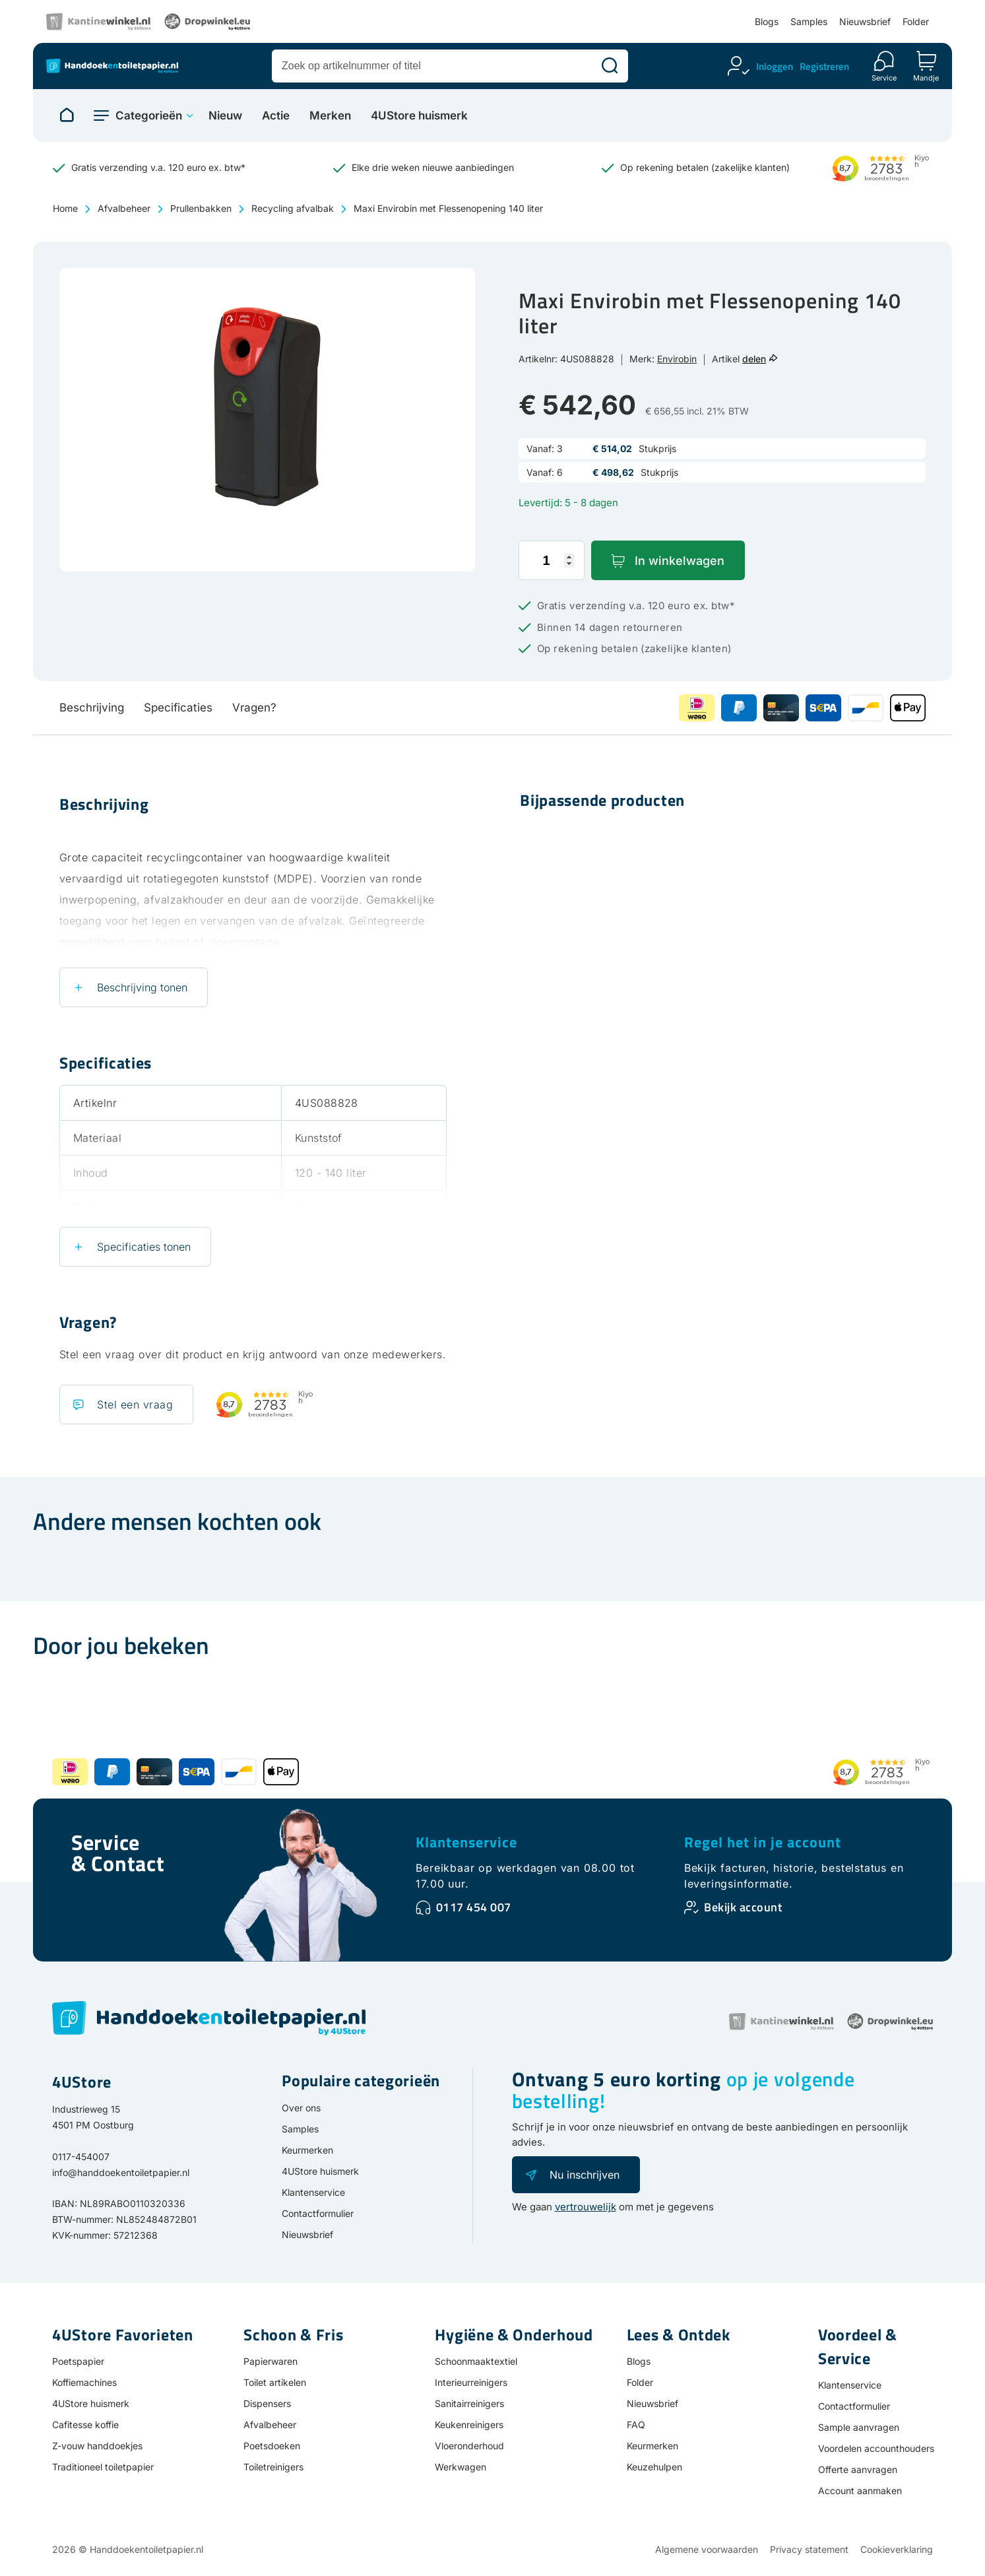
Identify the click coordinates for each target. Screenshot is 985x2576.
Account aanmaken (860, 2490)
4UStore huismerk (419, 115)
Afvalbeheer (124, 208)
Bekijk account (743, 1907)
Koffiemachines (84, 2382)
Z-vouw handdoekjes (97, 2445)
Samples (808, 21)
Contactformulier (318, 2213)
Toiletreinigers (273, 2466)
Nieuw (225, 115)
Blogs (766, 21)
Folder (916, 21)
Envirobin (677, 358)
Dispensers (267, 2403)
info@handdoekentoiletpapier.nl (120, 2172)
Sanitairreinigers (469, 2403)
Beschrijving (91, 707)
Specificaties (178, 707)
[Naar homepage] (66, 115)
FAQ (636, 2424)
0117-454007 (81, 2156)
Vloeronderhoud (469, 2445)
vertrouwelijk (585, 2206)
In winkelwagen (679, 561)
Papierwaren (270, 2361)
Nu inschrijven (585, 2174)
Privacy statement (809, 2549)
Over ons (301, 2107)
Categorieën (148, 115)
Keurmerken (307, 2150)
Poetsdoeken (271, 2445)
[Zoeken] (609, 66)
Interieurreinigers (471, 2382)
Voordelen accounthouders (876, 2448)
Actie (276, 115)
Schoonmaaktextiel (476, 2361)
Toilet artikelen (274, 2382)
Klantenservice (466, 1842)
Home (65, 208)
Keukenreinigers (469, 2424)
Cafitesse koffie (85, 2424)
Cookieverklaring (896, 2549)
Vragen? (254, 707)
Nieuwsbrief (865, 21)
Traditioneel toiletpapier (103, 2466)
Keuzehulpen (654, 2466)
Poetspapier (78, 2361)
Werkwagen (460, 2466)
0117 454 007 (473, 1907)
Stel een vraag (135, 1404)
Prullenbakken (201, 208)
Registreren (824, 66)
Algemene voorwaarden (706, 2549)
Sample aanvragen (858, 2427)
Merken (330, 115)
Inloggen (774, 66)
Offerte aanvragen (857, 2469)
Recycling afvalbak (292, 208)
